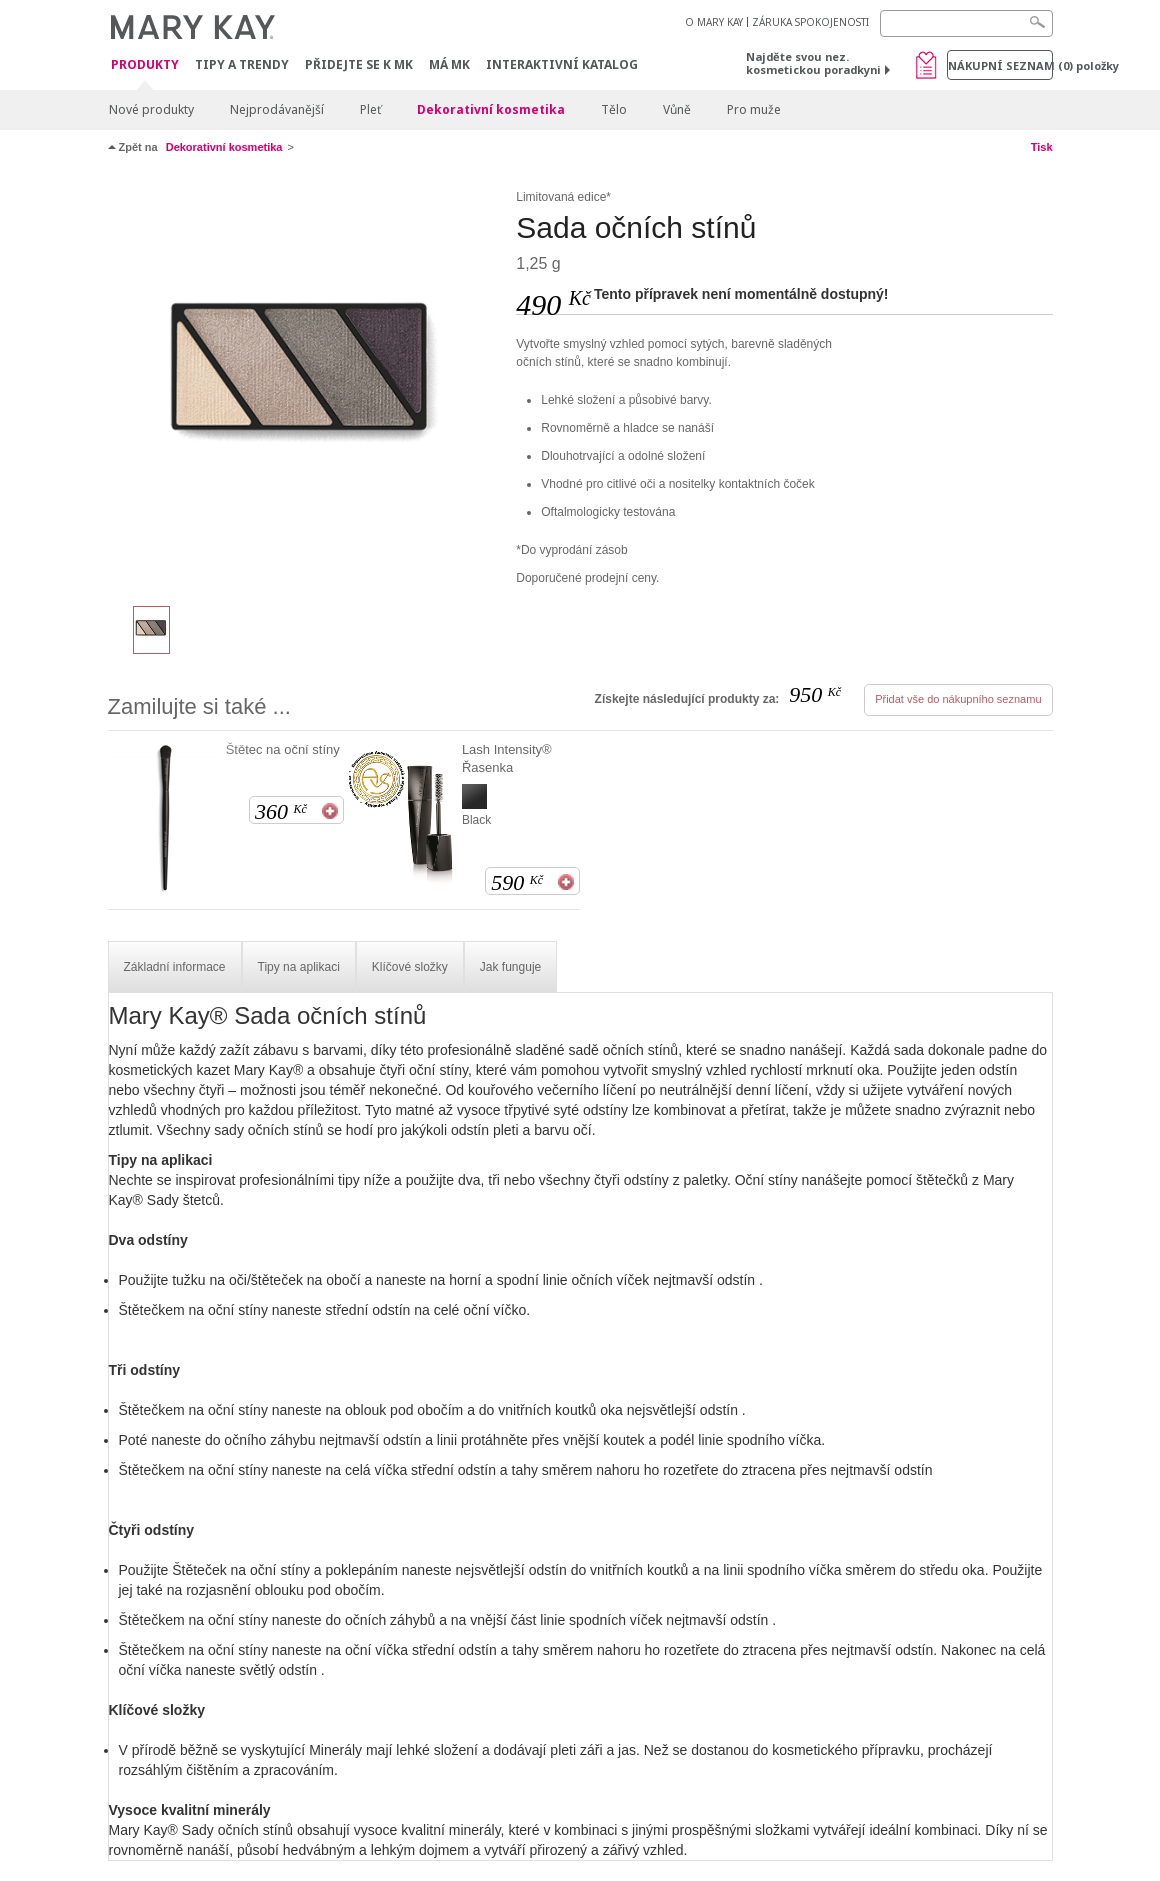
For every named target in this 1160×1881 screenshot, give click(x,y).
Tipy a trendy (242, 64)
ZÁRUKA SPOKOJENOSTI (810, 22)
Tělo (614, 109)
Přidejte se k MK (359, 64)
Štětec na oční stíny (283, 749)
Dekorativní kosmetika (491, 109)
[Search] (966, 23)
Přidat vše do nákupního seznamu (958, 699)
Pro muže (754, 109)
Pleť (370, 109)
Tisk (1042, 147)
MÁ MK (449, 64)
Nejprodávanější (277, 109)
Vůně (677, 109)
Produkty (145, 65)
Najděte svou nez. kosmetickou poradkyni (813, 63)
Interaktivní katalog (562, 64)
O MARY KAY (714, 22)
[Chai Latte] (305, 386)
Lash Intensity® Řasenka (507, 758)
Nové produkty (151, 109)
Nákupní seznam (1000, 65)
